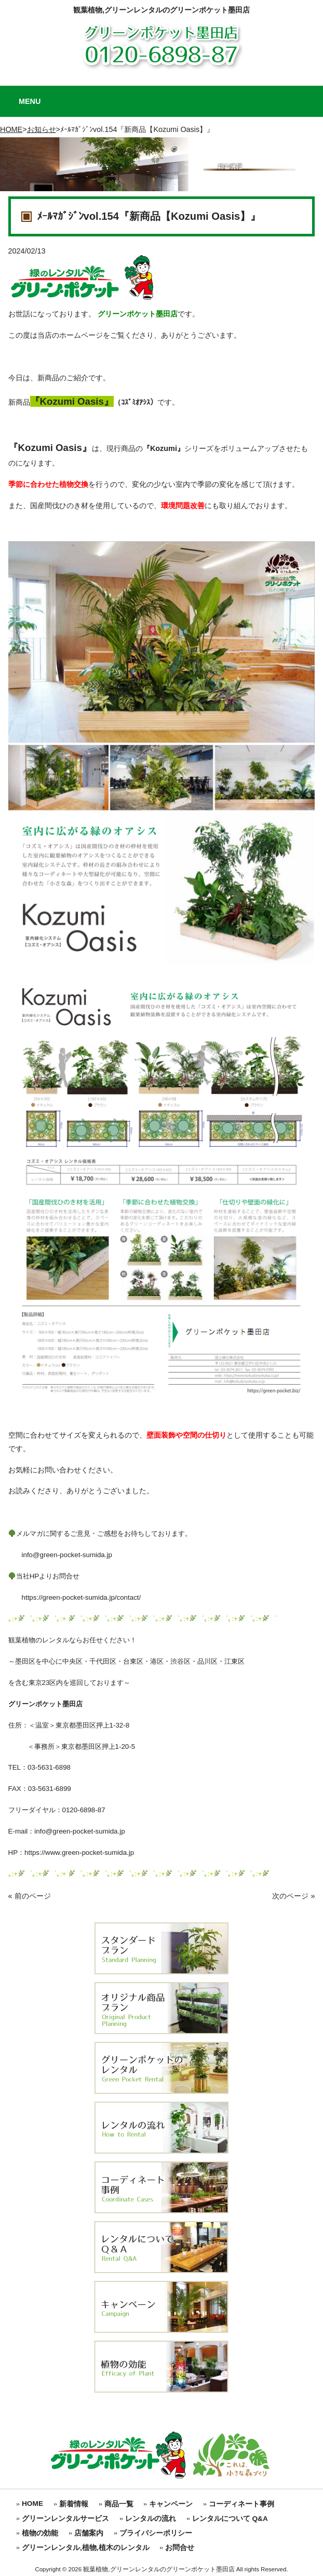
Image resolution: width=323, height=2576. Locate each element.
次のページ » (293, 1896)
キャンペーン (171, 2504)
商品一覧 (118, 2504)
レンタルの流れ (150, 2518)
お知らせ (41, 129)
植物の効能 (40, 2533)
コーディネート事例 (241, 2504)
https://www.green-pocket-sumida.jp (79, 1852)
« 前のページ (29, 1896)
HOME (11, 129)
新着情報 (73, 2504)
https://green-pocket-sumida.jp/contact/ (74, 1597)
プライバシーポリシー (155, 2533)
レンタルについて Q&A (230, 2518)
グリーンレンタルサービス (65, 2518)
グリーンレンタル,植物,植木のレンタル (86, 2548)
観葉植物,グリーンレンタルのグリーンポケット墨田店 (161, 10)
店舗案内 (88, 2533)
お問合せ (179, 2548)
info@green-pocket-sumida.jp (60, 1555)
